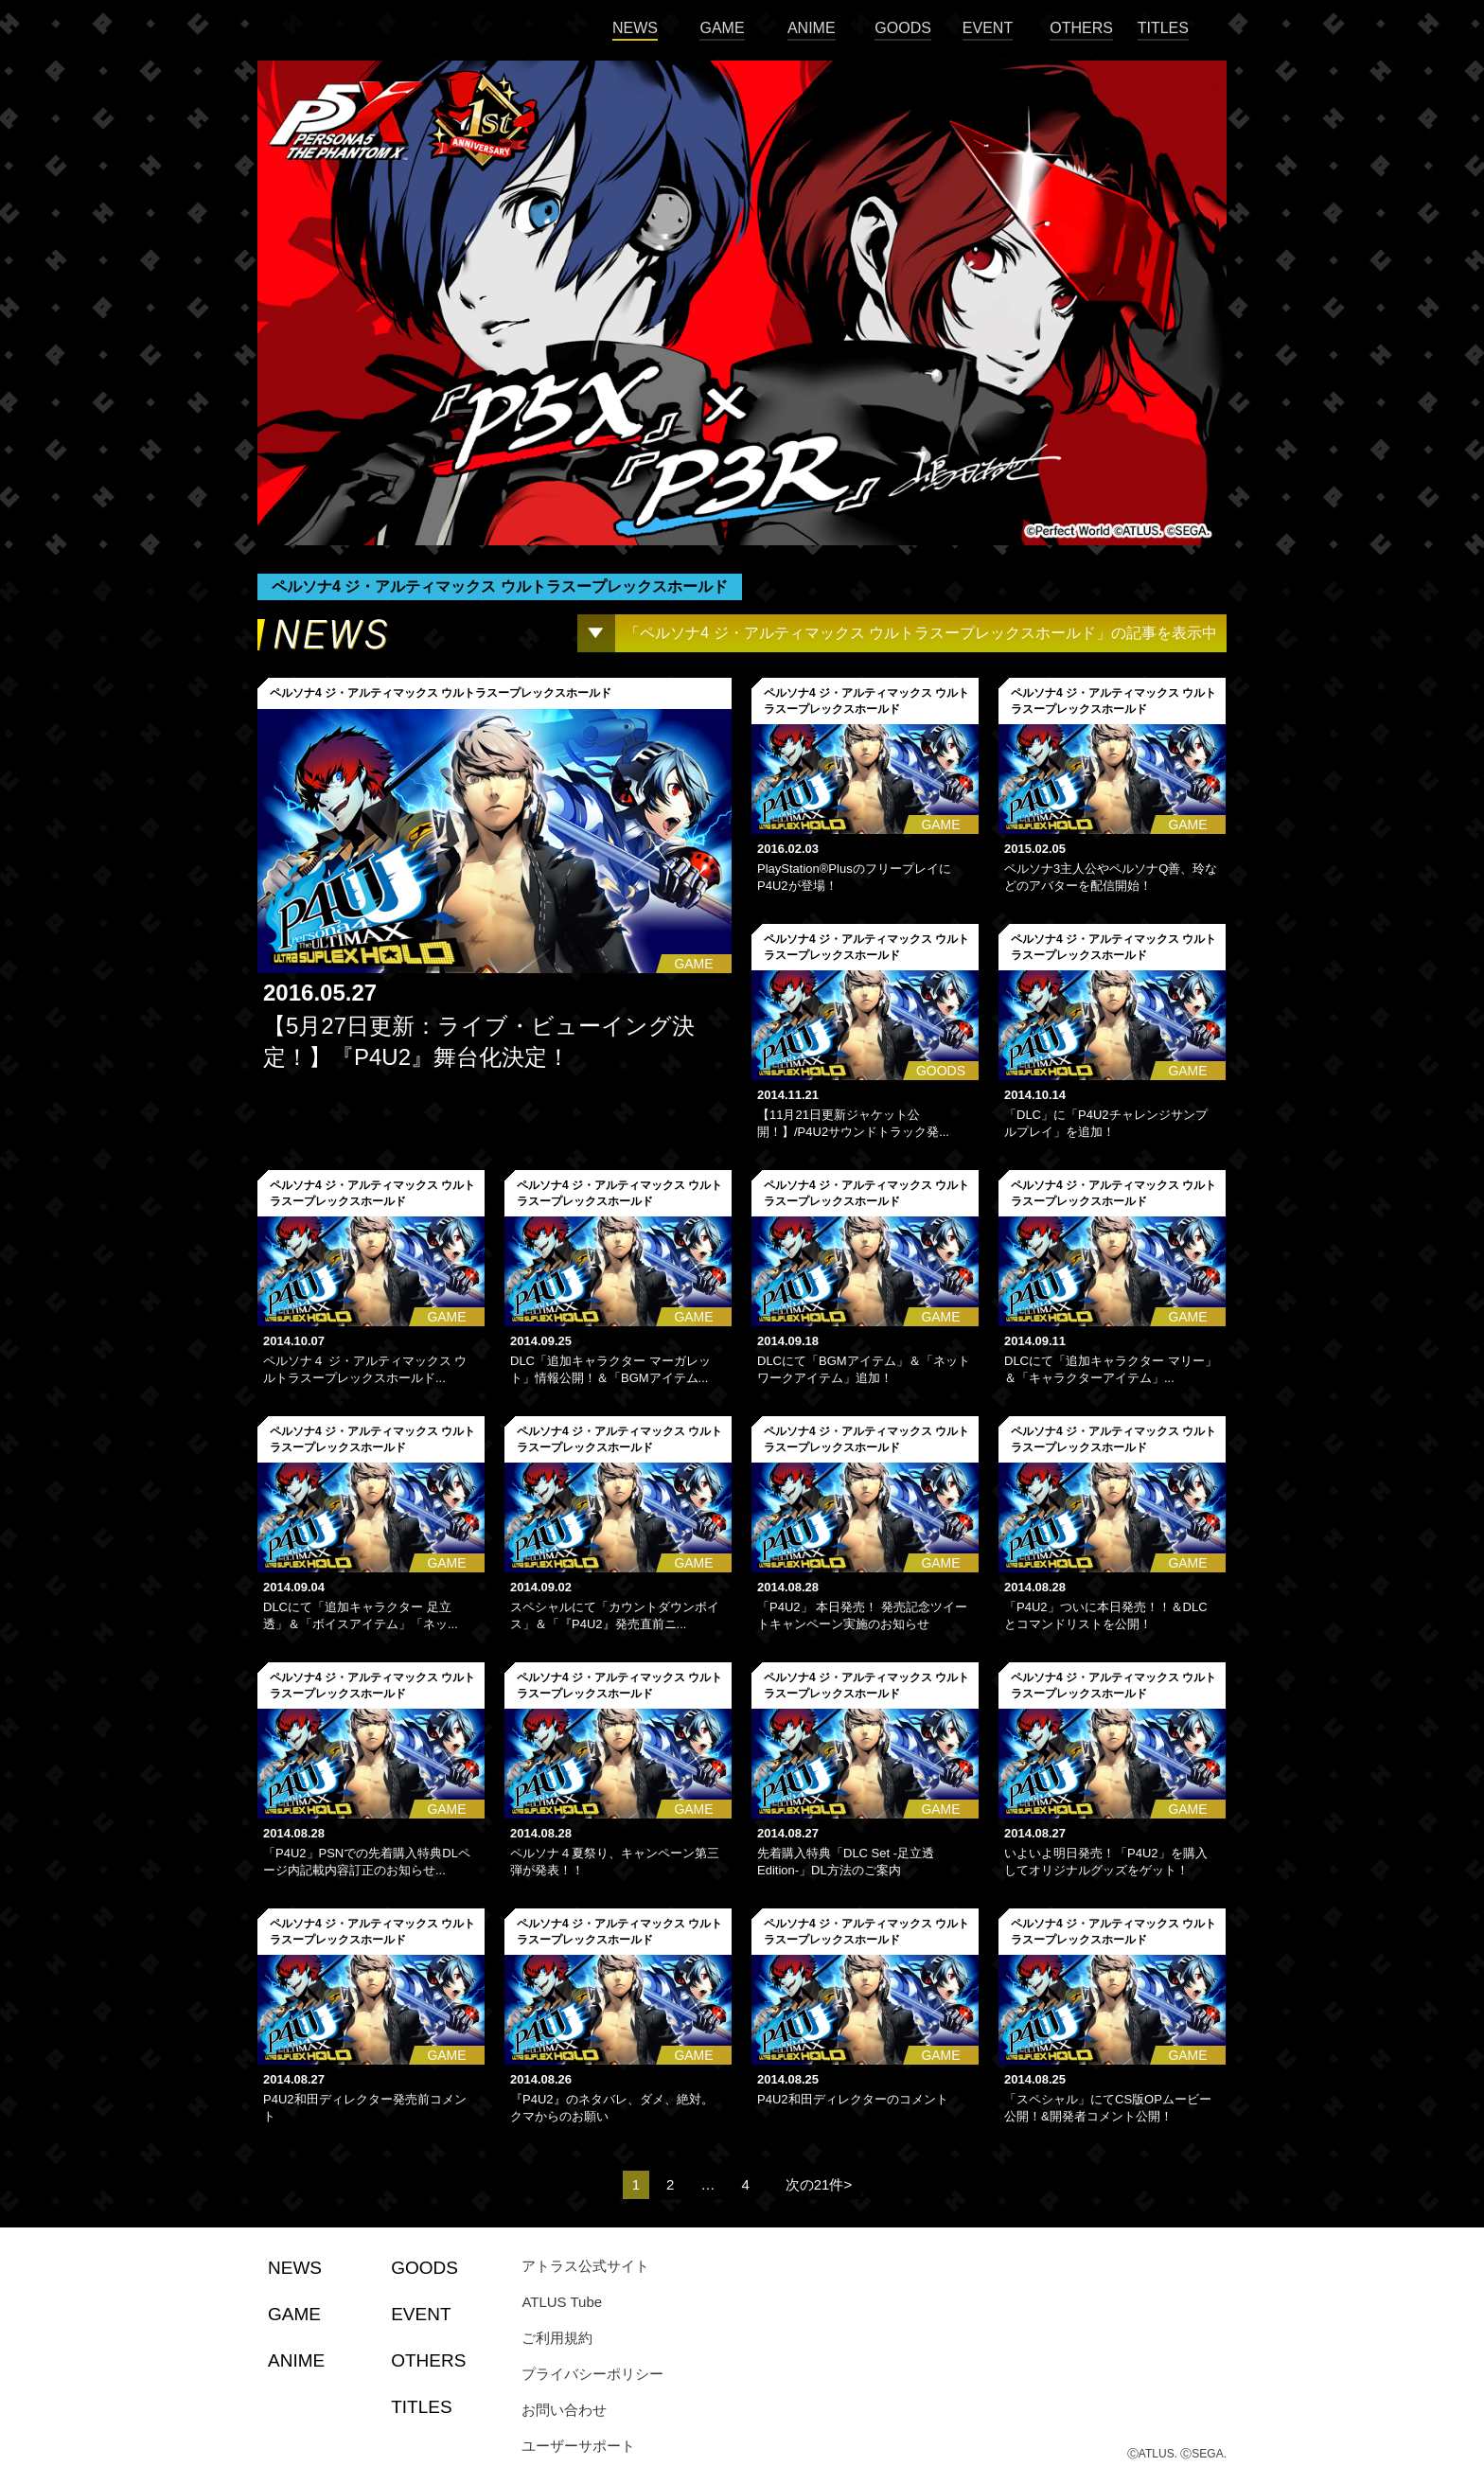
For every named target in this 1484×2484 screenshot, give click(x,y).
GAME (721, 28)
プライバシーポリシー (592, 2374)
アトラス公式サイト (585, 2266)
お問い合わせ (564, 2410)
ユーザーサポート (578, 2446)
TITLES (1163, 28)
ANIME (811, 28)
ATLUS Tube (561, 2302)
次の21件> (819, 2184)
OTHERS (1081, 28)
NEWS (635, 28)
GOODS (902, 28)
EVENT (988, 28)
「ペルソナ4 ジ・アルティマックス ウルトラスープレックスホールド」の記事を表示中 (921, 633)
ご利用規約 (556, 2338)
